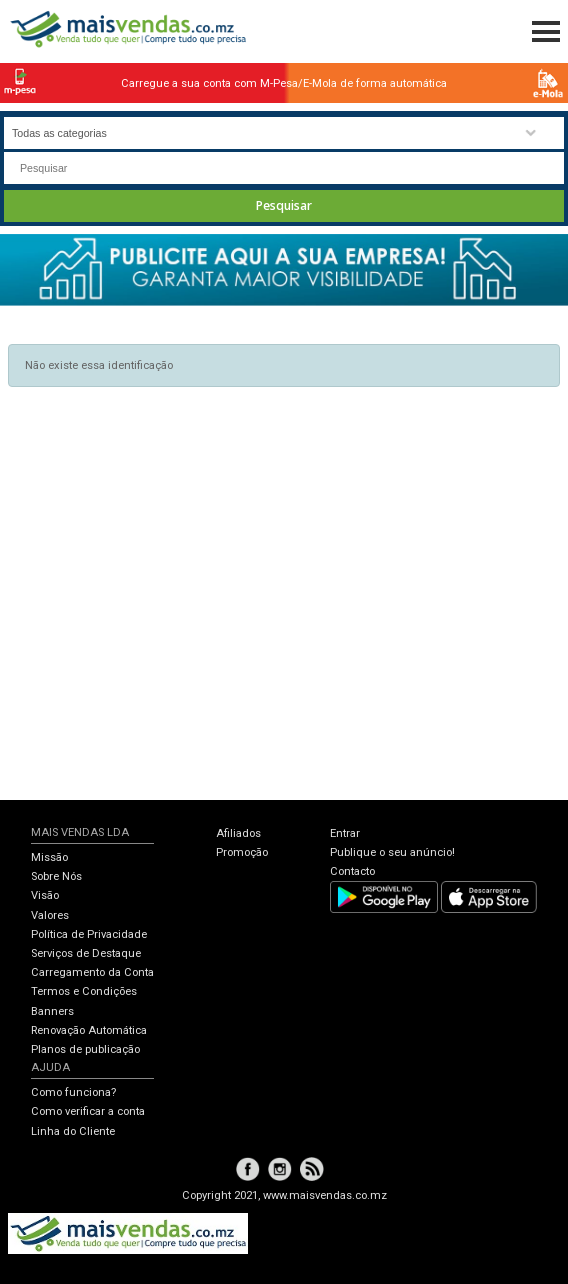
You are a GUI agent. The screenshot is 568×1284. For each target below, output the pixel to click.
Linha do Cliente (73, 1131)
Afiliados (238, 833)
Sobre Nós (56, 876)
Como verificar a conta (88, 1111)
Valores (50, 915)
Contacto (352, 871)
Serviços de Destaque (86, 953)
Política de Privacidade (89, 934)
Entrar (345, 833)
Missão (49, 857)
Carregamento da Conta (92, 972)
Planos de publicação (85, 1049)
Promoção (242, 852)
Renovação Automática (89, 1030)
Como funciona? (73, 1092)
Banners (52, 1011)
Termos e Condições (84, 991)
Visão (45, 895)
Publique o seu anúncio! (392, 852)
